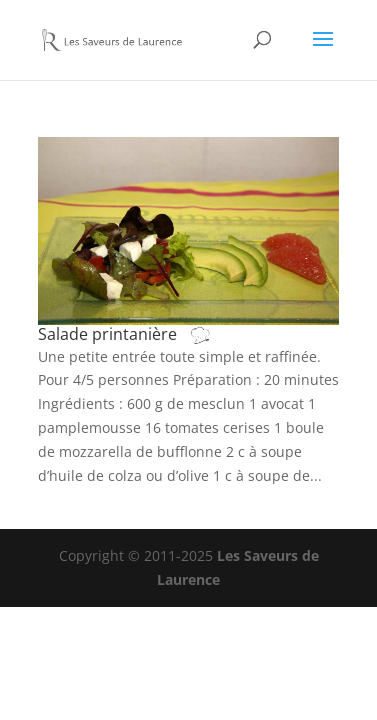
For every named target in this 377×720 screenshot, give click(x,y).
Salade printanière (144, 334)
